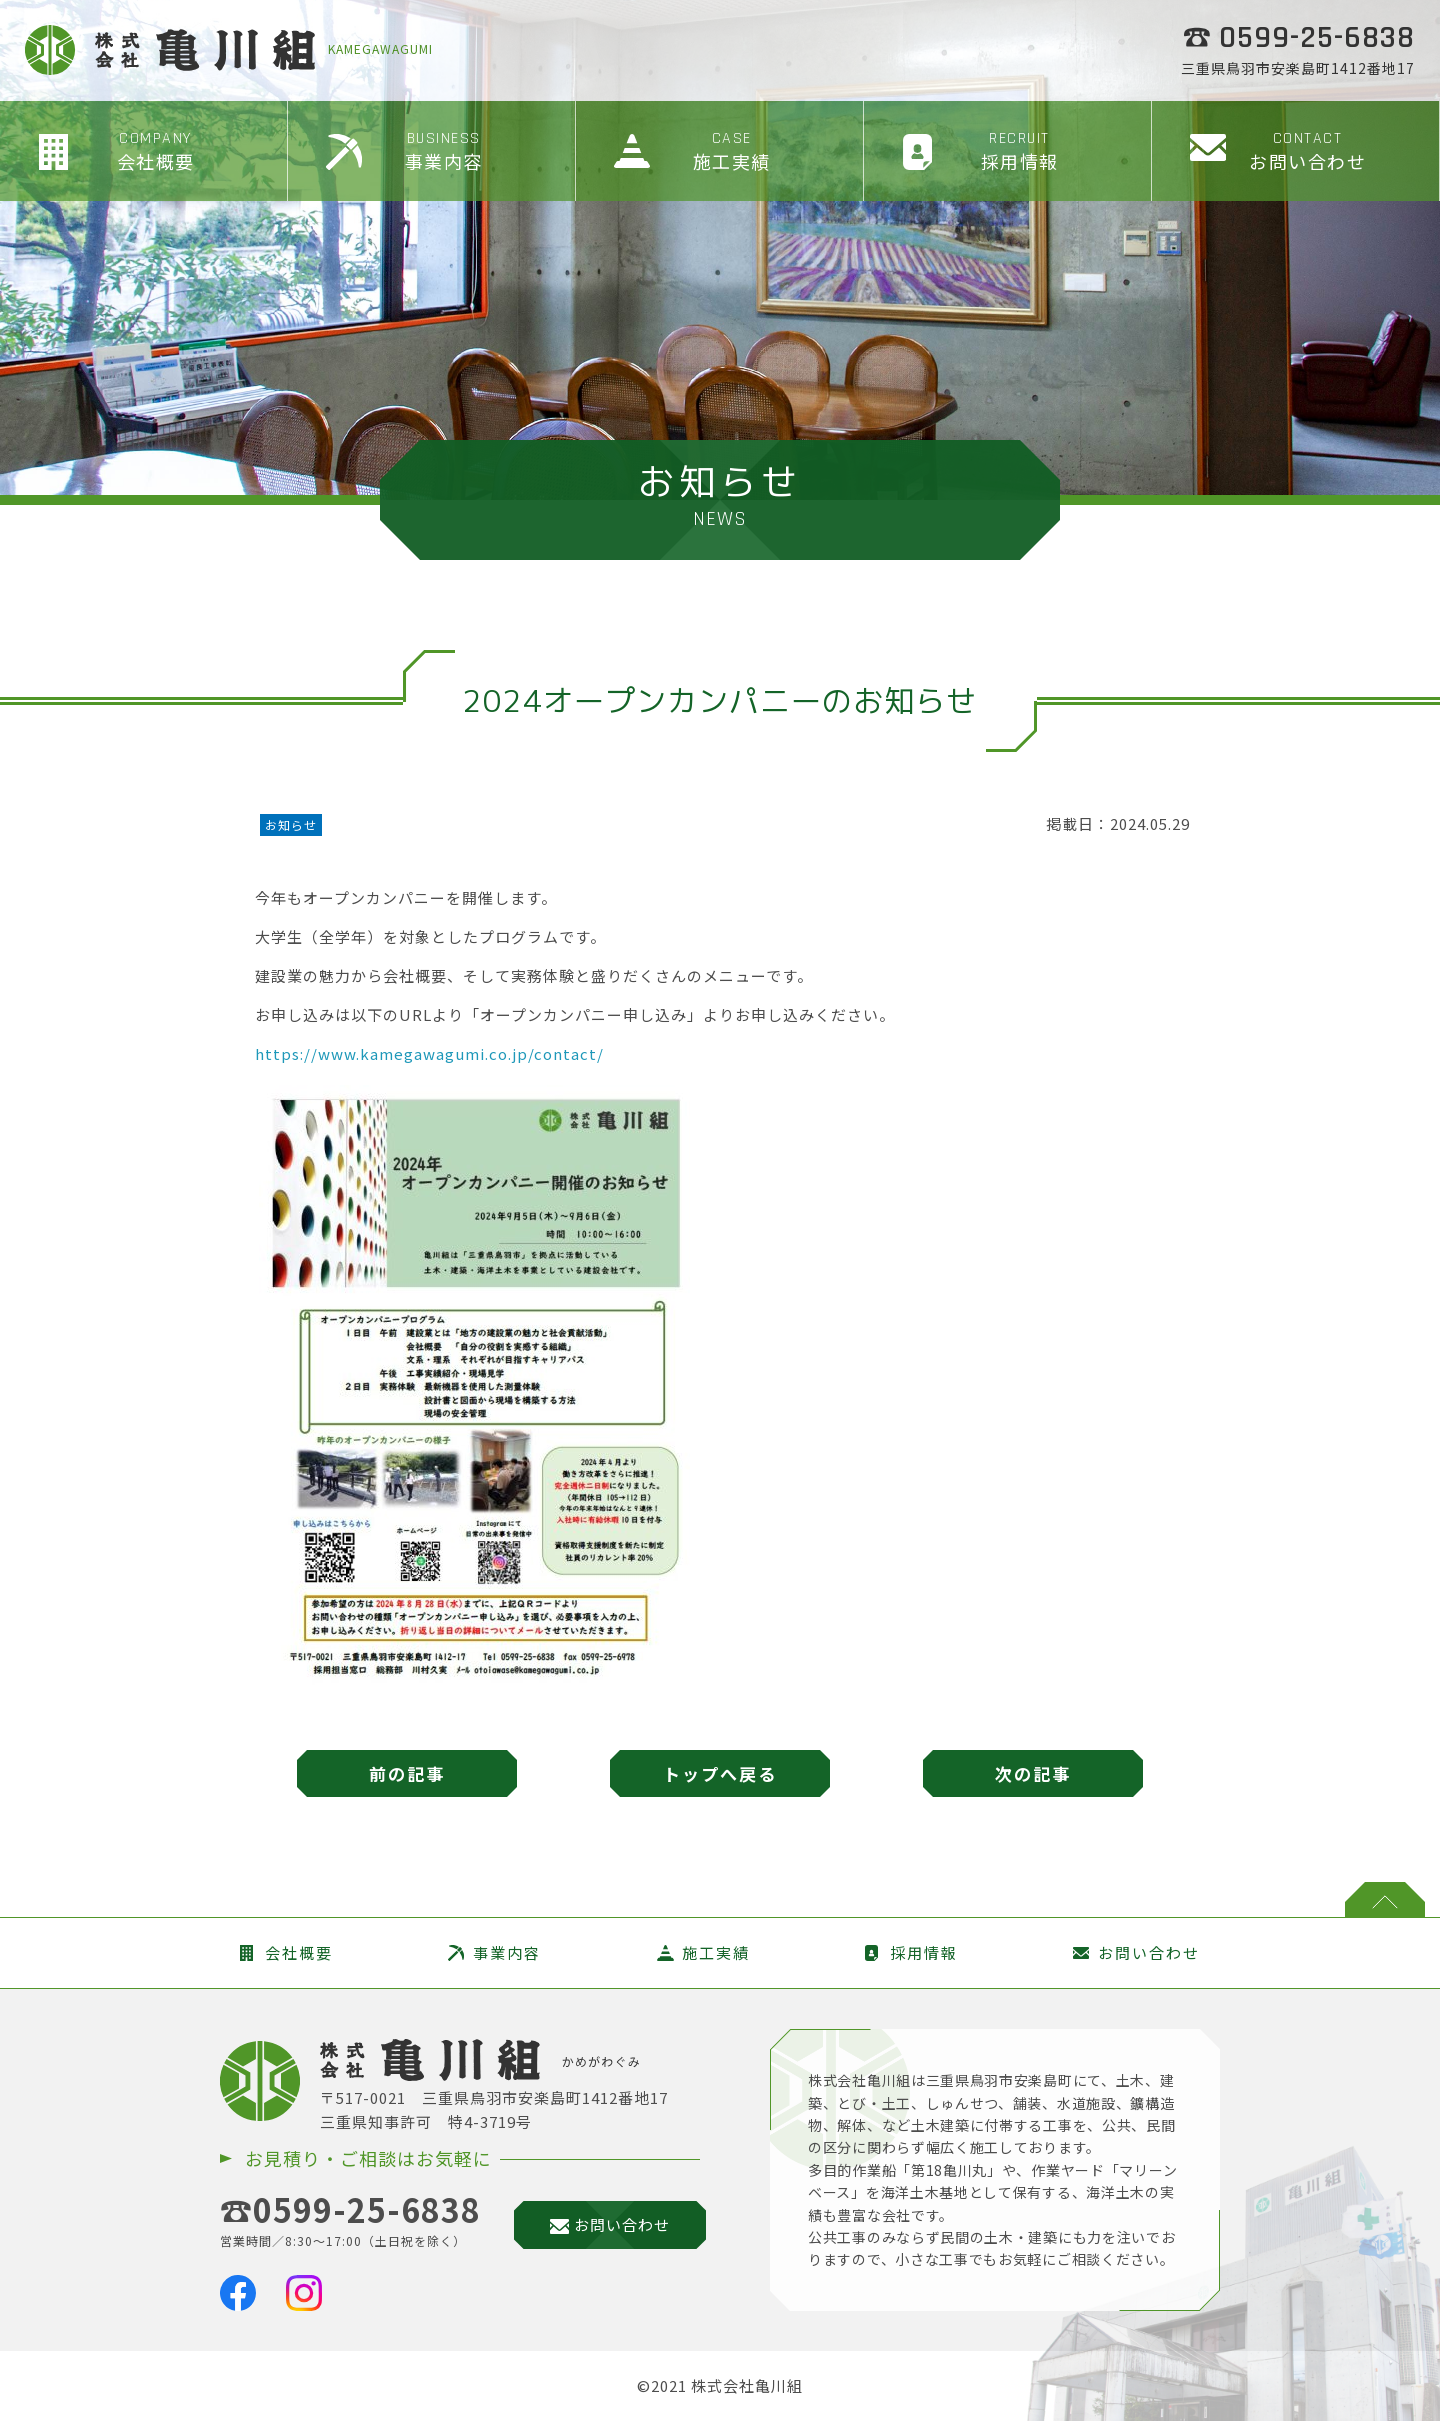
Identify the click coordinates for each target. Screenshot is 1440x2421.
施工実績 (731, 151)
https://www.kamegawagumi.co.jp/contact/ (429, 1053)
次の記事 (1033, 1773)
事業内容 (443, 151)
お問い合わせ (1307, 151)
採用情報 (1019, 151)
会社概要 (155, 151)
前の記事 (407, 1773)
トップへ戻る (720, 1773)
